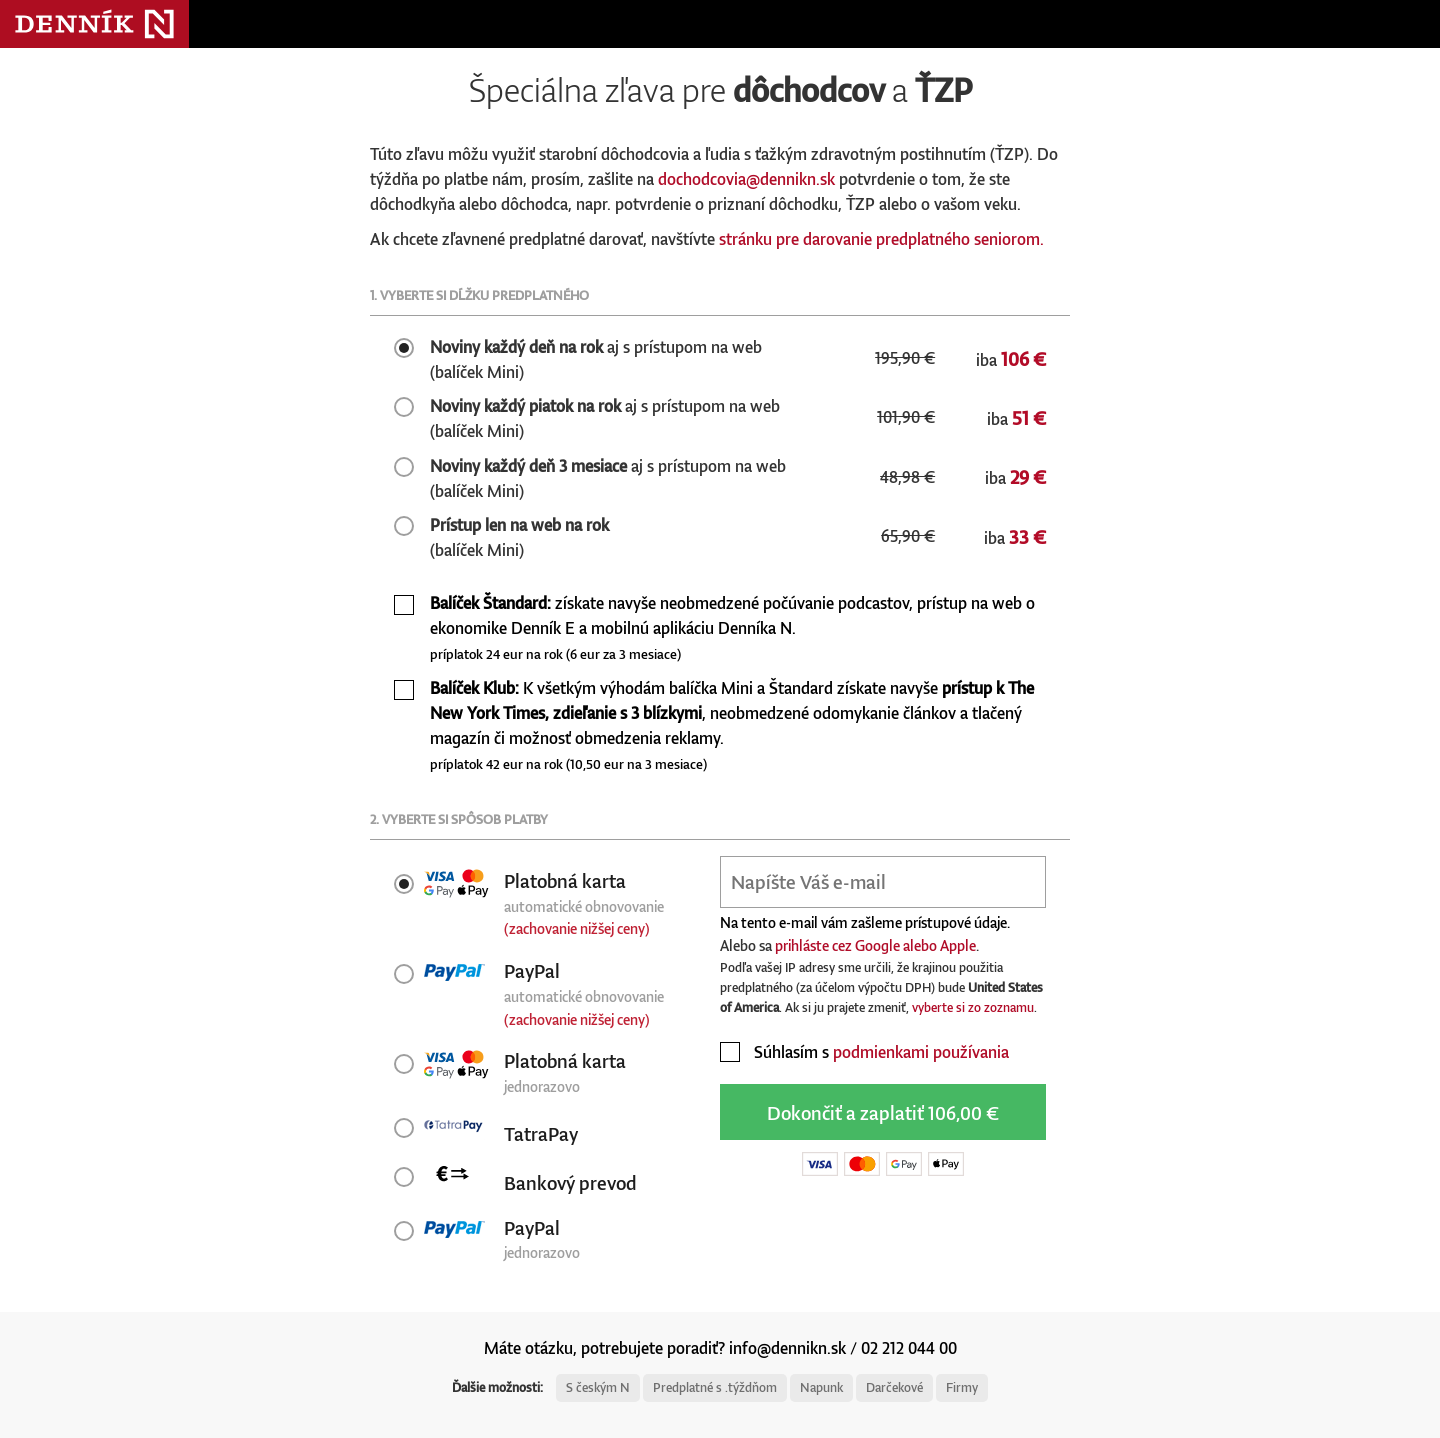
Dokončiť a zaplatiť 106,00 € (883, 1112)
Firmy (962, 1387)
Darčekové (894, 1387)
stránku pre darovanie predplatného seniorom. (881, 239)
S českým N (598, 1387)
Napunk (821, 1387)
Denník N (94, 24)
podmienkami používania (921, 1052)
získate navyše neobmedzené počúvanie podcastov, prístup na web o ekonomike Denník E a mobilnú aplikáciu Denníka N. (732, 627)
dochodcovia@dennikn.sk (746, 179)
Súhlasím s (864, 1052)
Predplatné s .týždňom (715, 1387)
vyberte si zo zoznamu (973, 1007)
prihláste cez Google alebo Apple (875, 945)
